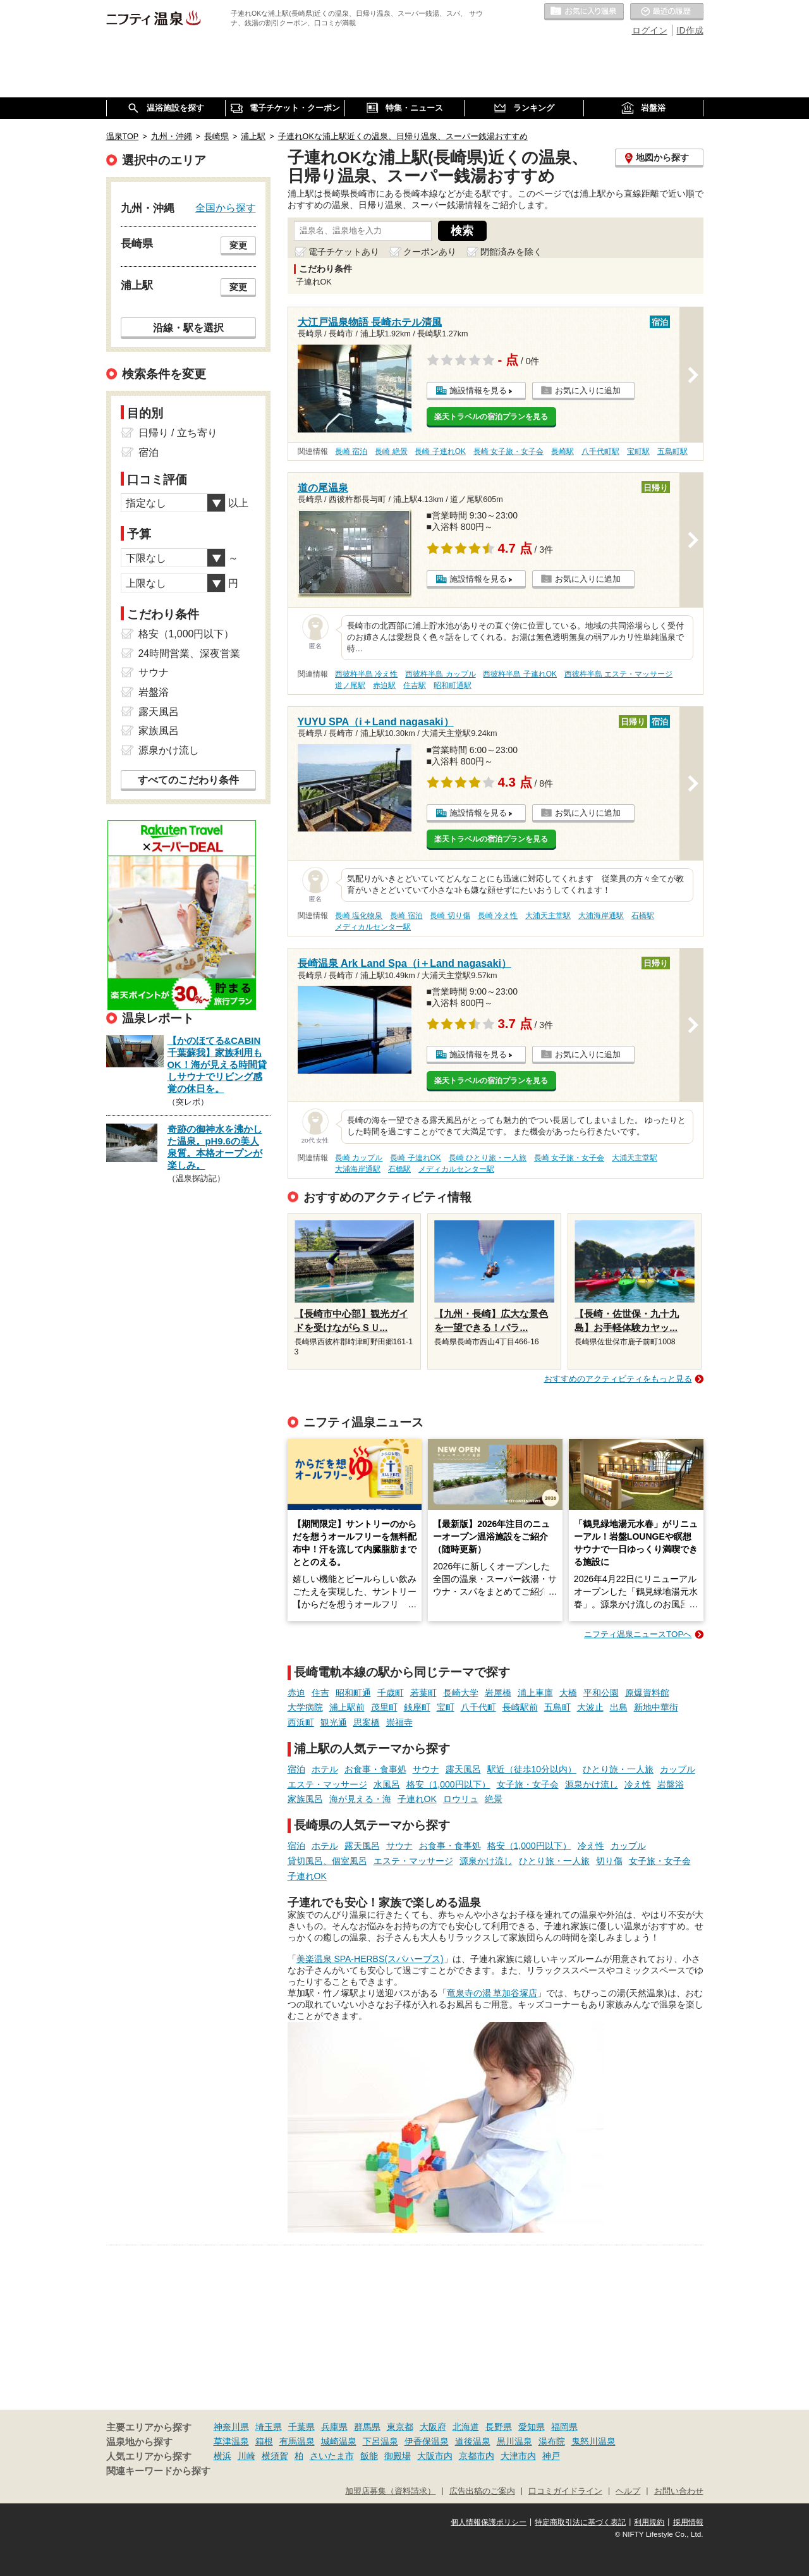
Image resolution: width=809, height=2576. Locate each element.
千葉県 (301, 2427)
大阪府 (433, 2427)
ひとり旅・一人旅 (618, 1769)
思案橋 (366, 1722)
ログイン (649, 30)
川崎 (246, 2456)
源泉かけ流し (591, 1784)
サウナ (426, 1769)
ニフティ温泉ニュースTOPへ (637, 1634)
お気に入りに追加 (588, 390)
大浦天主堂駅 (548, 915)
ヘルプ (628, 2491)
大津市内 (518, 2456)
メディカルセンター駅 (373, 927)
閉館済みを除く (511, 252)
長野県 (498, 2427)
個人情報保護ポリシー (488, 2522)
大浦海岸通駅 (601, 915)
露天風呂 (463, 1769)
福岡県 (564, 2427)
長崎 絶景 (391, 451)
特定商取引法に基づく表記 (580, 2522)
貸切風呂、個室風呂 (327, 1861)
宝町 (445, 1707)
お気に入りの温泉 (584, 12)
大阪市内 (435, 2456)
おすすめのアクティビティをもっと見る (618, 1378)
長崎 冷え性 (498, 915)
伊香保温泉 (426, 2441)
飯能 (369, 2456)
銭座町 (417, 1707)
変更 (238, 245)
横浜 (222, 2456)
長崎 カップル (358, 1157)
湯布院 (551, 2441)
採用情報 (688, 2522)
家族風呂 (305, 1799)
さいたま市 (332, 2456)
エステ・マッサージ (327, 1784)
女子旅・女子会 (528, 1784)
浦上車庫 (535, 1693)
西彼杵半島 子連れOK (519, 674)
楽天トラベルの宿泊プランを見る (491, 416)
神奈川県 (231, 2427)
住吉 (320, 1693)
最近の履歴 (666, 12)
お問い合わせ (678, 2491)
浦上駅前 (347, 1707)
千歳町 (390, 1693)
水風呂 (387, 1784)
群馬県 (367, 2427)
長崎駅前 (520, 1707)
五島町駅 (672, 451)
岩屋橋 (498, 1693)
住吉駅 (414, 685)
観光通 (333, 1722)
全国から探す (225, 207)
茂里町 (384, 1707)
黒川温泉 (514, 2441)
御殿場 (397, 2456)
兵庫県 (334, 2427)
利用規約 (649, 2522)
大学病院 (305, 1707)
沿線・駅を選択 (188, 327)
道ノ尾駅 (350, 685)
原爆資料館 (647, 1693)
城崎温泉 (338, 2441)
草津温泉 (231, 2441)
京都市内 (476, 2456)
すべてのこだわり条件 (188, 780)
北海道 (466, 2427)
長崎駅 (562, 451)
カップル (677, 1769)
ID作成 (690, 30)
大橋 (568, 1693)
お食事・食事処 (375, 1769)
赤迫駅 (384, 685)
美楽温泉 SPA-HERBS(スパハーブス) (370, 1959)
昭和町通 (353, 1693)
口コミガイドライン (565, 2491)
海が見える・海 (360, 1799)
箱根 (264, 2441)
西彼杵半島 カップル (440, 674)
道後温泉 (472, 2441)
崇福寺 (399, 1722)
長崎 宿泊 (351, 451)
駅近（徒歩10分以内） (532, 1769)
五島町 (557, 1707)
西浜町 (301, 1722)
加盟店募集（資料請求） (390, 2491)
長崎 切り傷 (450, 915)
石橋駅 (642, 915)
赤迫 (296, 1693)
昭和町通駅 (452, 685)
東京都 (400, 2427)
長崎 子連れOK (440, 451)
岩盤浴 (670, 1784)
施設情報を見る (478, 390)
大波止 (590, 1707)
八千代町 (478, 1707)
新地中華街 (656, 1707)
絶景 (493, 1799)
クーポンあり (429, 252)
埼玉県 (268, 2427)
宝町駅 (638, 451)
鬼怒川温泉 (593, 2441)
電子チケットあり (343, 252)
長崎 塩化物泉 (358, 915)
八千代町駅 (600, 451)
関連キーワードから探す (158, 2471)
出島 (619, 1707)
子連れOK (417, 1799)
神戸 (551, 2456)
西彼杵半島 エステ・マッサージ (618, 674)
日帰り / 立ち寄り (177, 432)
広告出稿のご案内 (482, 2491)
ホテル (325, 1769)
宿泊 (296, 1769)
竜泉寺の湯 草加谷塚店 (492, 1993)
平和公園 (601, 1693)
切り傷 (609, 1861)
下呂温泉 (380, 2441)
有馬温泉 (297, 2441)
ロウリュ (460, 1799)
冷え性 (637, 1784)
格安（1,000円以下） (448, 1784)
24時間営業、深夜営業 (189, 653)
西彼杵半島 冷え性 (366, 674)
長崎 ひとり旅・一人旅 (487, 1157)
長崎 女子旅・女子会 (508, 451)
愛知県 (531, 2427)
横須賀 (275, 2456)
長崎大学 (460, 1693)
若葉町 (423, 1693)
